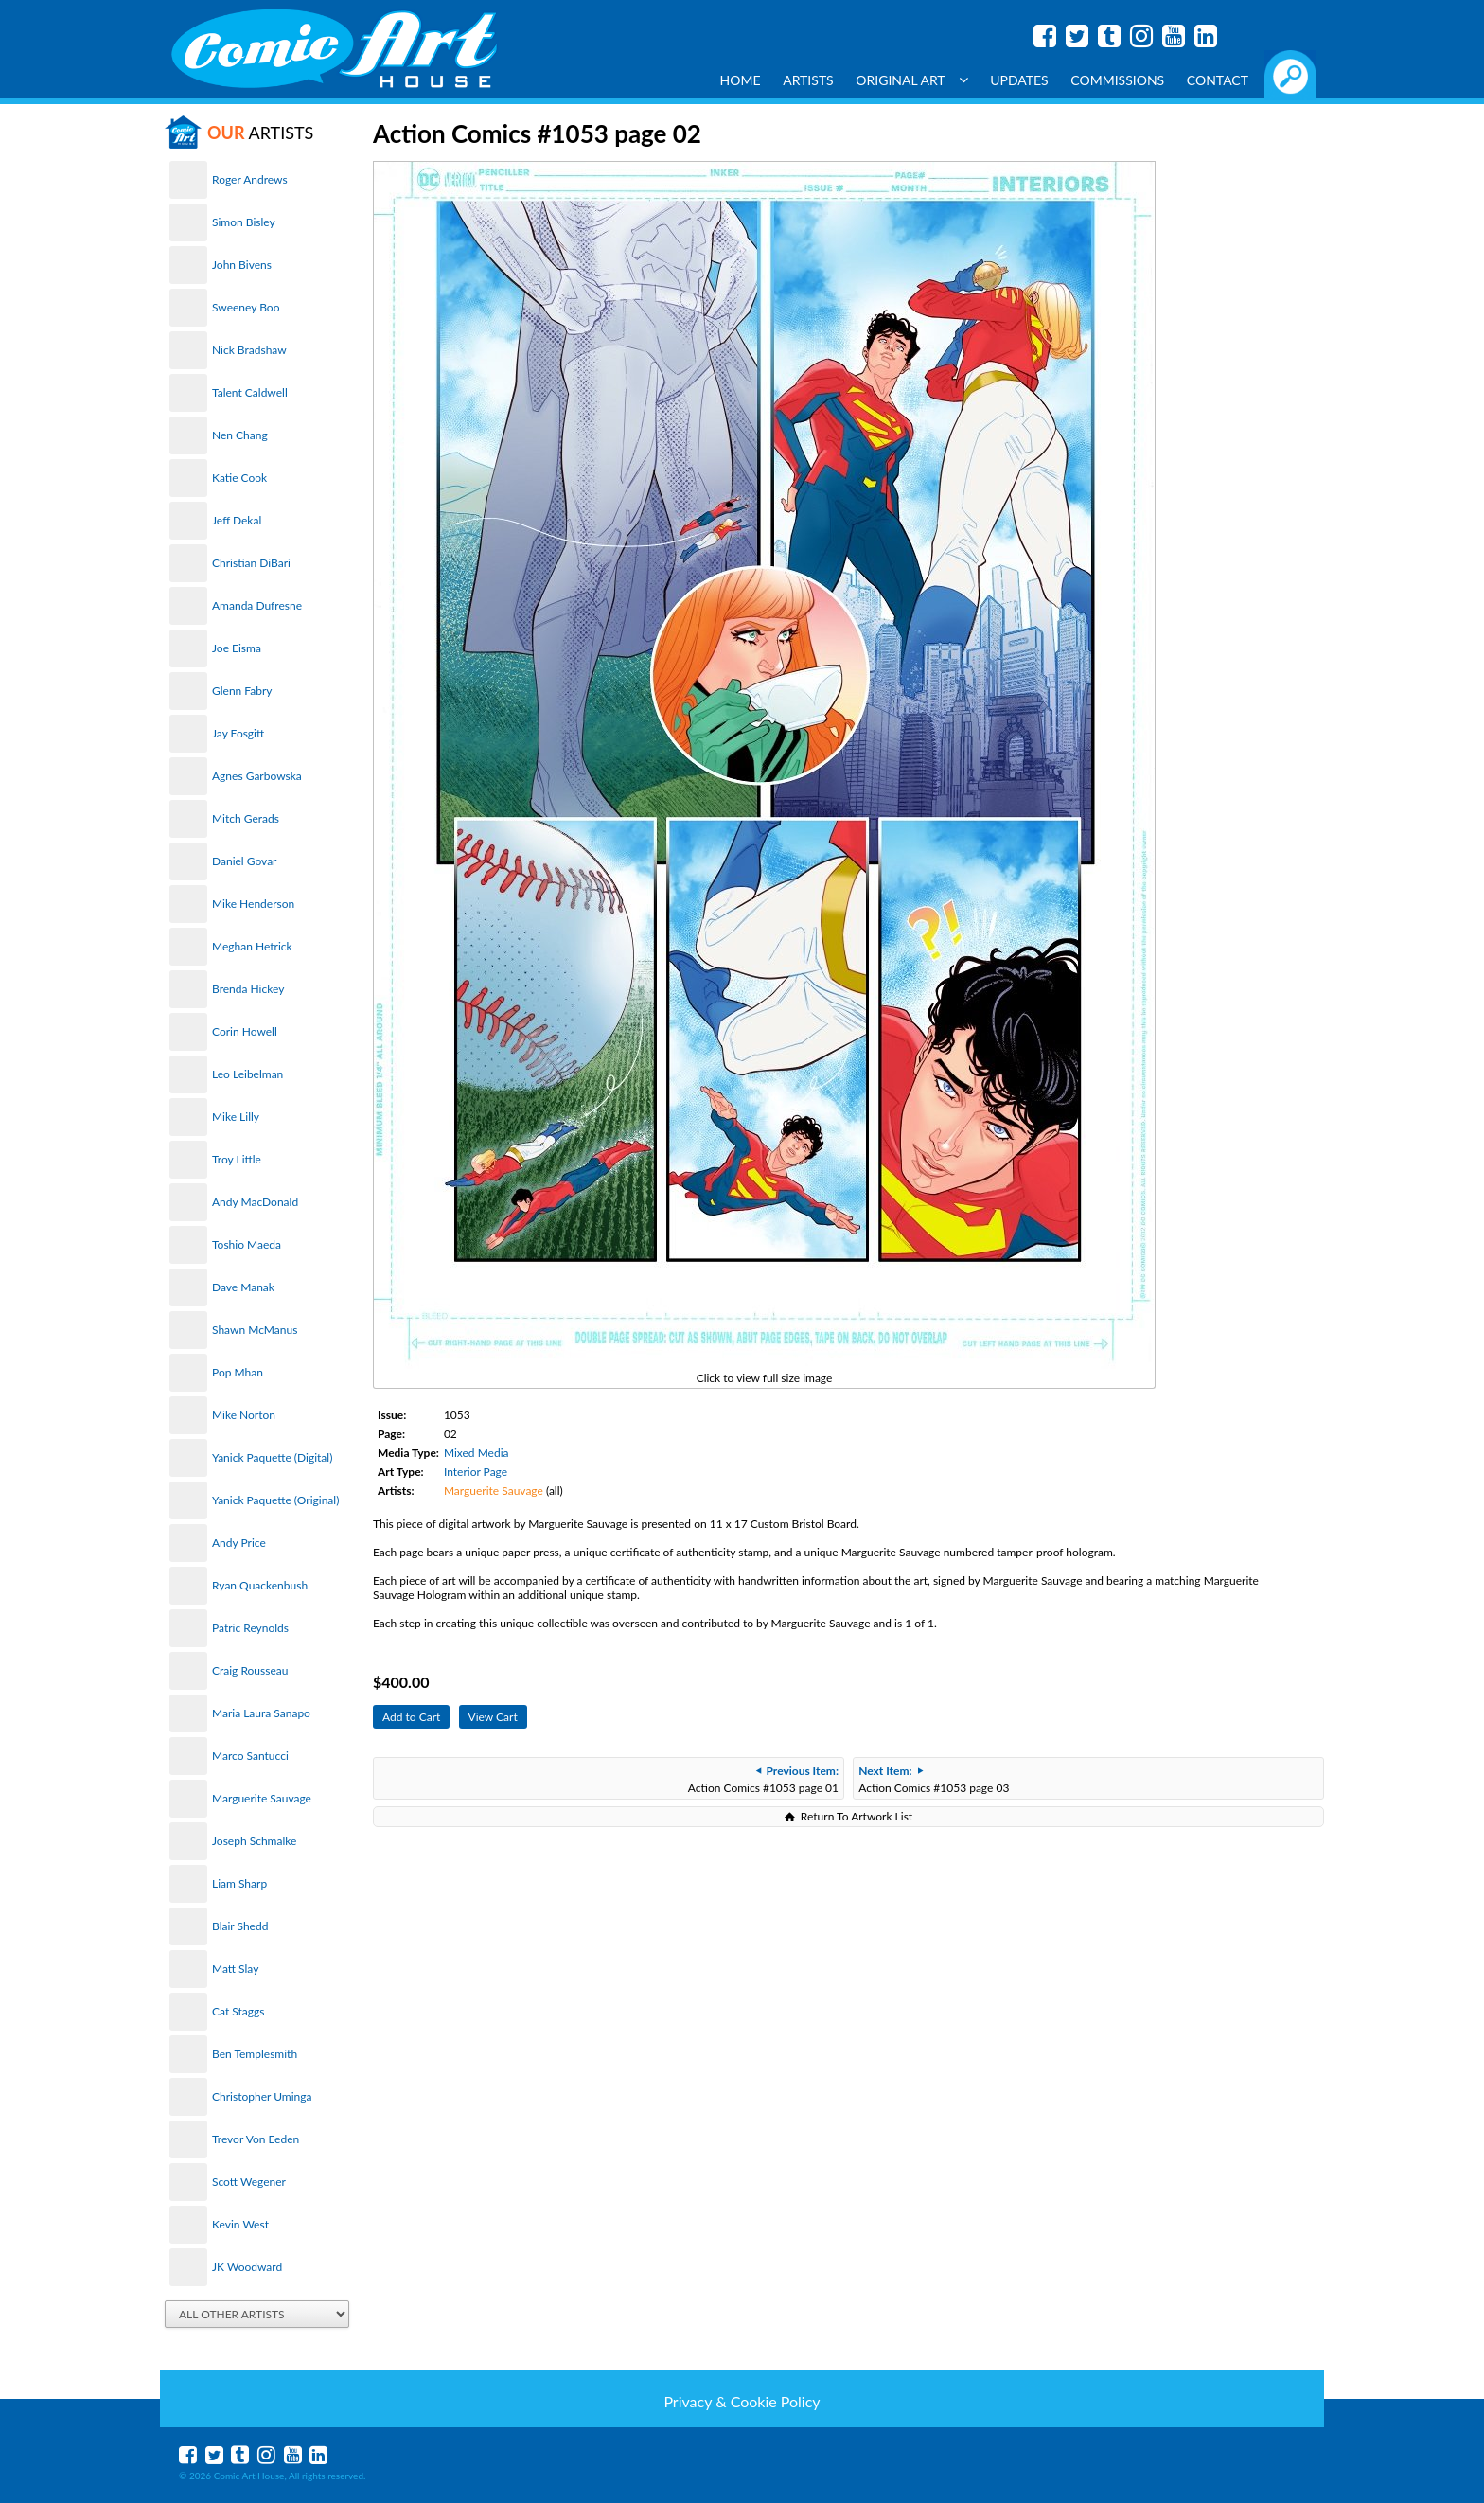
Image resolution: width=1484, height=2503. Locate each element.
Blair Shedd (240, 1926)
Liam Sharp (239, 1883)
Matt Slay (235, 1969)
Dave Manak (243, 1287)
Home (740, 80)
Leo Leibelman (247, 1074)
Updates (1019, 80)
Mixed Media (476, 1453)
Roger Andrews (250, 179)
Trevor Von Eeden (255, 2139)
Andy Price (239, 1543)
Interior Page (475, 1472)
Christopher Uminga (261, 2096)
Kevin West (240, 2224)
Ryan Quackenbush (260, 1585)
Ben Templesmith (254, 2054)
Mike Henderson (253, 903)
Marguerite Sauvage (261, 1798)
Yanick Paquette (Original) (275, 1500)
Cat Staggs (238, 2011)
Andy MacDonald (255, 1202)
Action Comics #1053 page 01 (763, 1779)
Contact (1217, 80)
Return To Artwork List (856, 1816)
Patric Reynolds (250, 1628)
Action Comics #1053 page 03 (933, 1779)
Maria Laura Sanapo (261, 1713)
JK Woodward (247, 2267)
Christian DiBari (251, 563)
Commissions (1117, 80)
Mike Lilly (235, 1116)
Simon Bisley (243, 222)
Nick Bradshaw (249, 350)
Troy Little (236, 1159)
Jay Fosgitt (238, 733)
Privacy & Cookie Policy (741, 2401)
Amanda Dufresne (257, 605)
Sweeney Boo (245, 307)
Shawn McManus (254, 1330)
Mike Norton (243, 1415)
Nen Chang (240, 435)
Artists (808, 80)
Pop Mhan (237, 1372)
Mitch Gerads (245, 818)
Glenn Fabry (242, 690)
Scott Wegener (249, 2182)
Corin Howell (244, 1031)
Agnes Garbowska (257, 776)
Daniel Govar (244, 861)
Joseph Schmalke (254, 1841)
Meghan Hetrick (252, 946)
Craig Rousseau (250, 1670)
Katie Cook (239, 477)
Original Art (911, 80)
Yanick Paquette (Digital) (272, 1457)
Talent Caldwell (250, 392)
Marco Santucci (250, 1756)
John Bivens (242, 264)
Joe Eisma (236, 648)
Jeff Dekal (236, 520)
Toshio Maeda (246, 1244)
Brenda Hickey (248, 989)
